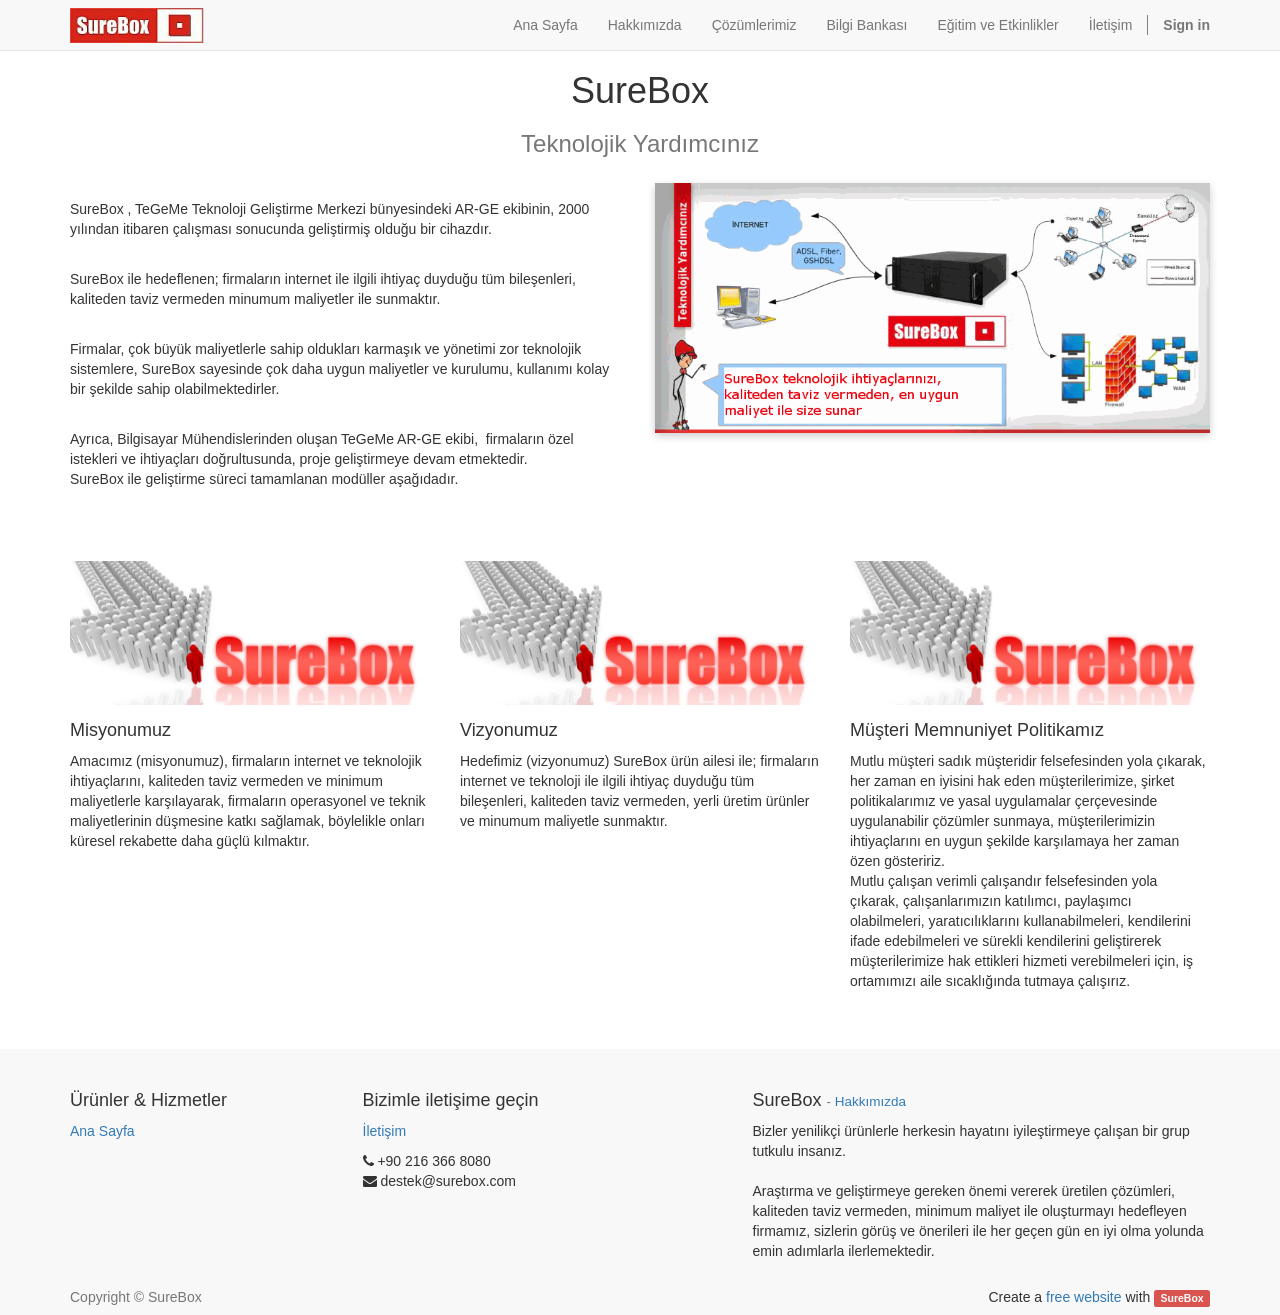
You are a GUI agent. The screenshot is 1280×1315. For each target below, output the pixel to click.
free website (1083, 1297)
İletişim (385, 1131)
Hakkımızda (870, 1101)
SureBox (1182, 1298)
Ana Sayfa (102, 1131)
